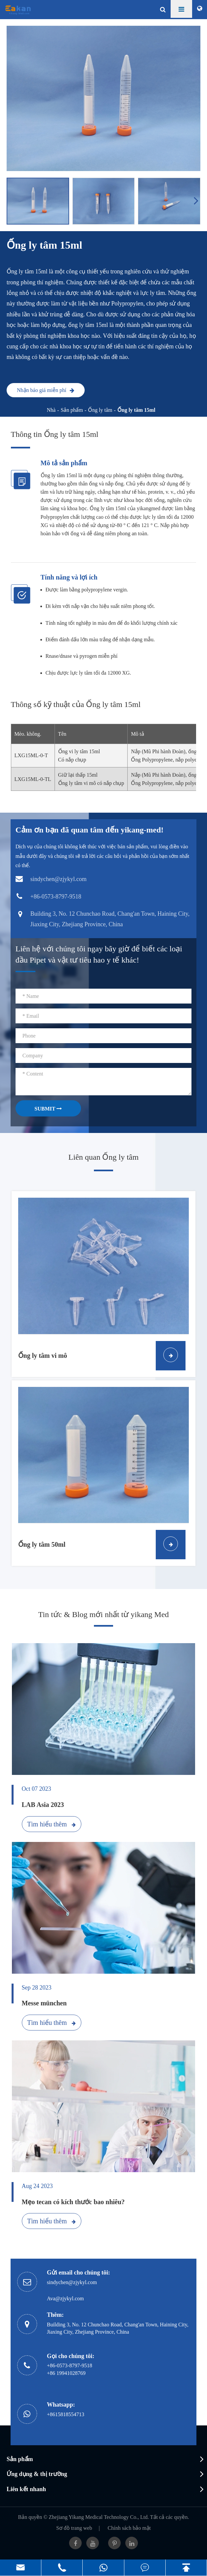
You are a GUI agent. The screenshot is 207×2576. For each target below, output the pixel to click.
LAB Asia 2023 (43, 1804)
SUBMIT (48, 1109)
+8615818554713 (65, 2414)
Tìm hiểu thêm (51, 1824)
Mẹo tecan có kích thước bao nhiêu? (73, 2201)
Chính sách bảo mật (129, 2528)
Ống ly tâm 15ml (136, 410)
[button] (197, 200)
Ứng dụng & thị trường (37, 2474)
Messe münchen (44, 2003)
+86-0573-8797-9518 (69, 2365)
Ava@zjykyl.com (65, 2298)
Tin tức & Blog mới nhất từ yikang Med (103, 1614)
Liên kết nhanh (26, 2489)
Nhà (51, 410)
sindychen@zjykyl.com (72, 2282)
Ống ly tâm (100, 410)
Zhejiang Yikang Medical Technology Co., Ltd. (99, 2517)
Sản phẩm (72, 410)
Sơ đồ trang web (74, 2528)
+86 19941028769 (66, 2373)
